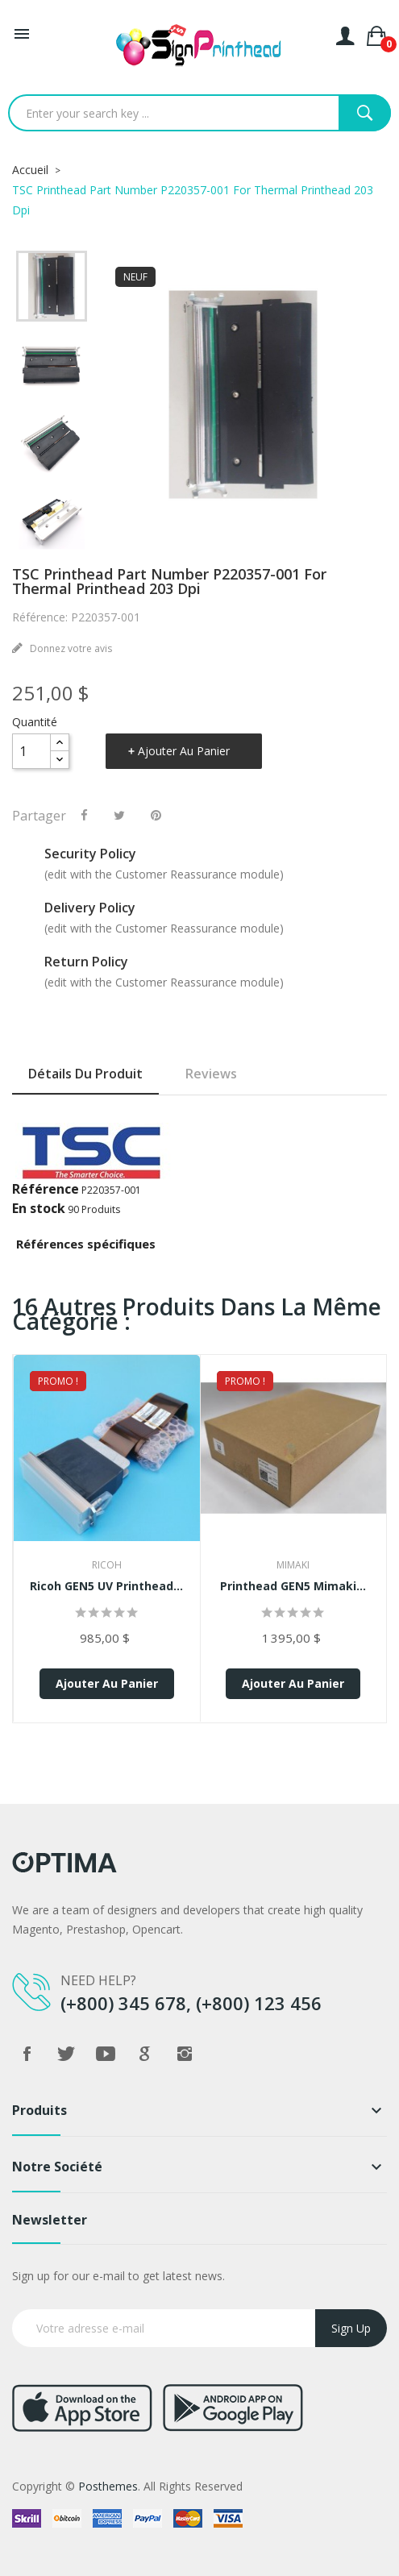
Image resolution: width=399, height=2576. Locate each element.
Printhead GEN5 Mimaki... (293, 1585)
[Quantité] (31, 751)
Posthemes (108, 2486)
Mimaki (293, 1565)
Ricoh (107, 1565)
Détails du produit (85, 1073)
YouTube (105, 2053)
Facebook (26, 2053)
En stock (38, 1208)
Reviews (211, 1073)
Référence (45, 1188)
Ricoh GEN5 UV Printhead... (106, 1585)
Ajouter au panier (184, 750)
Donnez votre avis (69, 648)
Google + (145, 2053)
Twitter (66, 2053)
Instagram (184, 2053)
